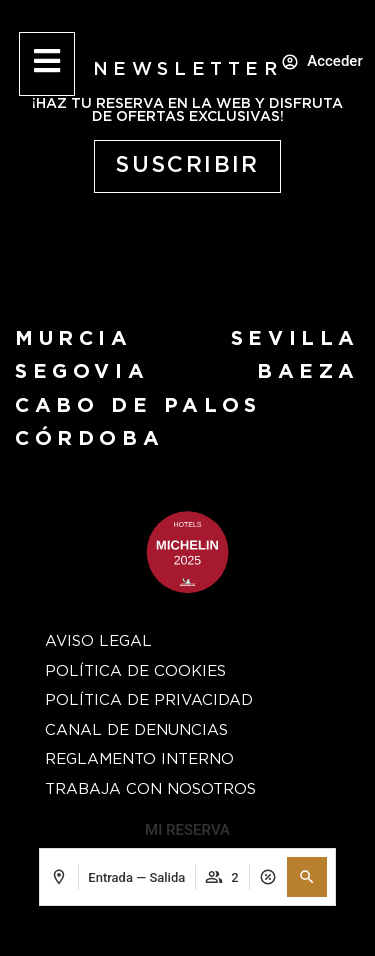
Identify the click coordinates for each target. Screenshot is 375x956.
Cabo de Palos (138, 406)
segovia (82, 372)
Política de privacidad (149, 700)
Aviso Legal (98, 641)
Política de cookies (135, 671)
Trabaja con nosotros (150, 789)
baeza (308, 372)
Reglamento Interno (139, 759)
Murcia (74, 339)
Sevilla (295, 339)
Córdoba (89, 439)
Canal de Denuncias (136, 730)
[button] (307, 877)
